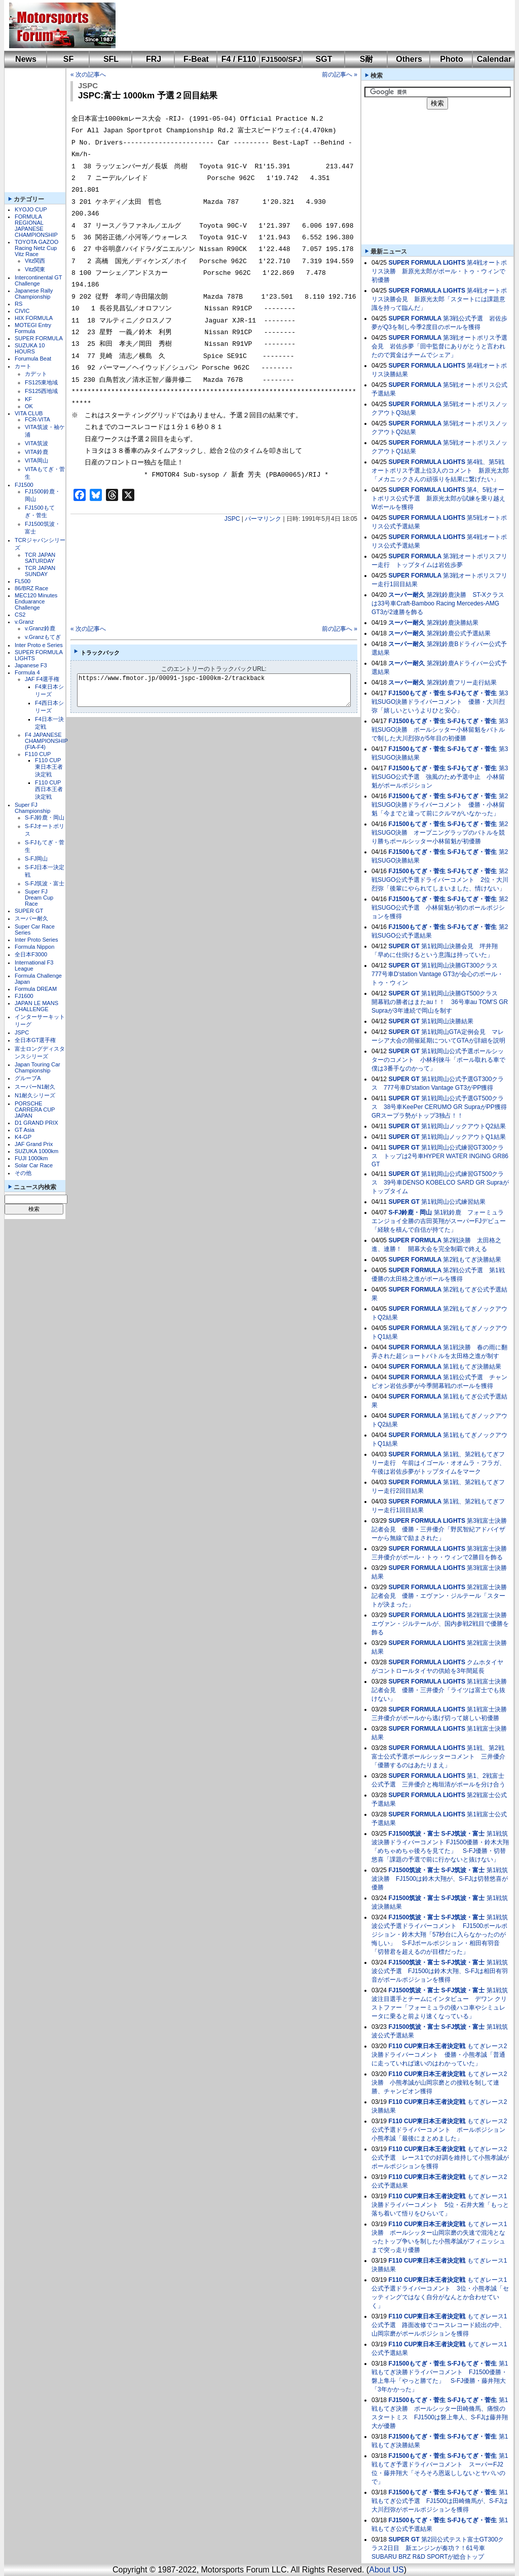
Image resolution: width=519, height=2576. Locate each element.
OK (29, 406)
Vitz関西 (35, 261)
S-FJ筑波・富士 (44, 883)
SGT (324, 59)
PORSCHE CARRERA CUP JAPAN (35, 1109)
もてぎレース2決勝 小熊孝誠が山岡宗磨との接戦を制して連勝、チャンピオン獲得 (439, 2082)
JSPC (22, 1032)
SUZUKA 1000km (36, 1151)
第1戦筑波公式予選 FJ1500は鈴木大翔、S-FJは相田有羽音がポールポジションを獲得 (440, 1971)
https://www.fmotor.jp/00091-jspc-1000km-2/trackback (222, 690)
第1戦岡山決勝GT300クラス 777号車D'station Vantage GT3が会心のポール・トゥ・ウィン (438, 974)
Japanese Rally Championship (34, 294)
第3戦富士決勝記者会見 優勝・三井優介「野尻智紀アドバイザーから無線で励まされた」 (439, 1529)
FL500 (22, 581)
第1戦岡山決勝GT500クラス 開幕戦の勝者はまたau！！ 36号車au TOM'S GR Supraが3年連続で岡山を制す (440, 1002)
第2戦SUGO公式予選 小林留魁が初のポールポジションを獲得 (440, 908)
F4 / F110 (238, 59)
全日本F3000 (31, 954)
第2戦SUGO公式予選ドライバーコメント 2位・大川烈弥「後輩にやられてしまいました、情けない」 (440, 880)
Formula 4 (27, 672)
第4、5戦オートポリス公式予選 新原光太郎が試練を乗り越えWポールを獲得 (438, 498)
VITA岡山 (36, 460)
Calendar (494, 59)
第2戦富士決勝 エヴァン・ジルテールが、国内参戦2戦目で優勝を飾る (442, 1624)
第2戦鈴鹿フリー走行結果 (462, 682)
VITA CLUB (29, 413)
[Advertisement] (308, 25)
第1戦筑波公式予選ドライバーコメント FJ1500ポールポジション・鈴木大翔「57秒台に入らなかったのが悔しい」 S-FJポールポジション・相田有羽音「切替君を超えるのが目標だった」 (440, 1934)
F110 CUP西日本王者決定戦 (49, 789)
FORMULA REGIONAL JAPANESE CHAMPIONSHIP (36, 225)
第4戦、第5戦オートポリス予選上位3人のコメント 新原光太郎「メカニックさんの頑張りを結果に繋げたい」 (440, 470)
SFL (111, 59)
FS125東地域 (41, 382)
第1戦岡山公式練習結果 (453, 1201)
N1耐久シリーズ (35, 1095)
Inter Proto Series (36, 940)
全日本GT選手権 (35, 1040)
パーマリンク (263, 518)
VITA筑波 (36, 443)
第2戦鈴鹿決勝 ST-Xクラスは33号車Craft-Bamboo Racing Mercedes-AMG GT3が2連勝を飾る (438, 603)
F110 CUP (38, 754)
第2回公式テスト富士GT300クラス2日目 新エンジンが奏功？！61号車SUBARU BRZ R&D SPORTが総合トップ (438, 2548)
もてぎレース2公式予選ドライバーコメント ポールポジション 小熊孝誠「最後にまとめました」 (441, 2130)
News (25, 59)
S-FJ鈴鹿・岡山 (44, 817)
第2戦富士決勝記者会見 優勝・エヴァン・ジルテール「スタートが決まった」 (439, 1596)
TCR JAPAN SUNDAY (40, 571)
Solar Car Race (34, 1165)
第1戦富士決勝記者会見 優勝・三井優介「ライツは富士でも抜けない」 (439, 1690)
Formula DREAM (36, 989)
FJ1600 (24, 996)
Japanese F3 (31, 665)
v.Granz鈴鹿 (40, 628)
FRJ (153, 59)
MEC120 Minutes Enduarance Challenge (36, 601)
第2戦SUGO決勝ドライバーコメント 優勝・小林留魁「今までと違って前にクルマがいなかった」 (440, 805)
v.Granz (24, 622)
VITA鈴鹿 (36, 452)
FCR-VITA (37, 419)
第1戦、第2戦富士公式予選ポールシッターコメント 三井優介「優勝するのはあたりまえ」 (438, 1756)
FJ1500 (24, 485)
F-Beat (196, 59)
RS (18, 304)
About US (386, 2569)
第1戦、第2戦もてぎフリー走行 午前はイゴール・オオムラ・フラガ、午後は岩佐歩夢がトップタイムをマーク (438, 1463)
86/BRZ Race (31, 588)
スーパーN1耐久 (35, 1087)
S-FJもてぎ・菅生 (472, 693)
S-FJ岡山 (36, 858)
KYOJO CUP (31, 209)
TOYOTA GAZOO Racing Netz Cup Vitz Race (36, 248)
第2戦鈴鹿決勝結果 (453, 622)
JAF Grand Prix (34, 1144)
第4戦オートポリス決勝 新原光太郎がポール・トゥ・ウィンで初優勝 (439, 271)
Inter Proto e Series (39, 645)
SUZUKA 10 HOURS (30, 348)
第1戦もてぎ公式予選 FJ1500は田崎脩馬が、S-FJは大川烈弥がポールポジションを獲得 (440, 2501)
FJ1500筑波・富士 (413, 1833)
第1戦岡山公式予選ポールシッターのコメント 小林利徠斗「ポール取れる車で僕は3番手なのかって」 (438, 1060)
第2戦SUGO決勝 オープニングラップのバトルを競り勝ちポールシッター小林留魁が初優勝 (440, 832)
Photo (451, 59)
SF (68, 59)
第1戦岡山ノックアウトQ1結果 (463, 1136)
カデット (36, 374)
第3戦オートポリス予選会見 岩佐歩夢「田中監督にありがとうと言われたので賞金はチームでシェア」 (439, 346)
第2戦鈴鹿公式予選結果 (459, 633)
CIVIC (22, 311)
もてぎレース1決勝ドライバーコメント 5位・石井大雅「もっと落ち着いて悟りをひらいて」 (440, 2205)
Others (409, 59)
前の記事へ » (339, 74)
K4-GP (23, 1137)
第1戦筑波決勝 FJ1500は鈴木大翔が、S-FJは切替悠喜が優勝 (440, 1879)
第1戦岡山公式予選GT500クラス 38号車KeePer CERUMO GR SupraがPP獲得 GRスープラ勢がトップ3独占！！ (442, 1107)
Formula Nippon (34, 947)
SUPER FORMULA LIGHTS (426, 262)
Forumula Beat (33, 358)
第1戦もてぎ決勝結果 (472, 1366)
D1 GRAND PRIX (36, 1123)
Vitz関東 (35, 269)
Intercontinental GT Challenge (38, 280)
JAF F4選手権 (42, 679)
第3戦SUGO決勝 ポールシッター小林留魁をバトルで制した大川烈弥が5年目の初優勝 (440, 730)
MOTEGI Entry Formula (33, 328)
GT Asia (24, 1130)
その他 (23, 1173)
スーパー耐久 (31, 918)
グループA (28, 1078)
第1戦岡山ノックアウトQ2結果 (463, 1126)
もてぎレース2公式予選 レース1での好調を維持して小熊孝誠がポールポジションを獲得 (440, 2157)
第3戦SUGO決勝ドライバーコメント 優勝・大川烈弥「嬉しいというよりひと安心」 (440, 702)
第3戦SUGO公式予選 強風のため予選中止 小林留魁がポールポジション (440, 777)
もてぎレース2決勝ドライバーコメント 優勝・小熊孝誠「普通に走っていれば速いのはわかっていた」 (439, 2055)
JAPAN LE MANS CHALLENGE (36, 1006)
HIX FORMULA (34, 318)
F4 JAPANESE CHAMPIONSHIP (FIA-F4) (46, 741)
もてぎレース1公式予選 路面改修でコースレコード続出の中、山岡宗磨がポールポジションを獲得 (439, 2325)
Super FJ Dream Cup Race (39, 897)
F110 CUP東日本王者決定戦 (49, 767)
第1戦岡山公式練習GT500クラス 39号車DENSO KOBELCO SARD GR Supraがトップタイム (440, 1182)
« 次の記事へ (88, 74)
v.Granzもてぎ (43, 637)
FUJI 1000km (31, 1158)
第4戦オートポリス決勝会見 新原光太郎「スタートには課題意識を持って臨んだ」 (439, 299)
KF (28, 399)
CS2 (20, 615)
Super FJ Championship (32, 808)
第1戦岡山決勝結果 (447, 1021)
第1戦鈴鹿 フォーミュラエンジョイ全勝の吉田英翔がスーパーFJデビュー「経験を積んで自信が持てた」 (439, 1221)
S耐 (367, 59)
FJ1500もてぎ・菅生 (417, 693)
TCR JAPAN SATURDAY (40, 558)
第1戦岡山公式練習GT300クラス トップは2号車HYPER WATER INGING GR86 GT (440, 1156)
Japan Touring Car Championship (37, 1067)
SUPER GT (29, 911)
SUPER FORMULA (39, 338)
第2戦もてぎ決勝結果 (472, 1259)
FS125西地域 (41, 391)
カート (23, 366)
